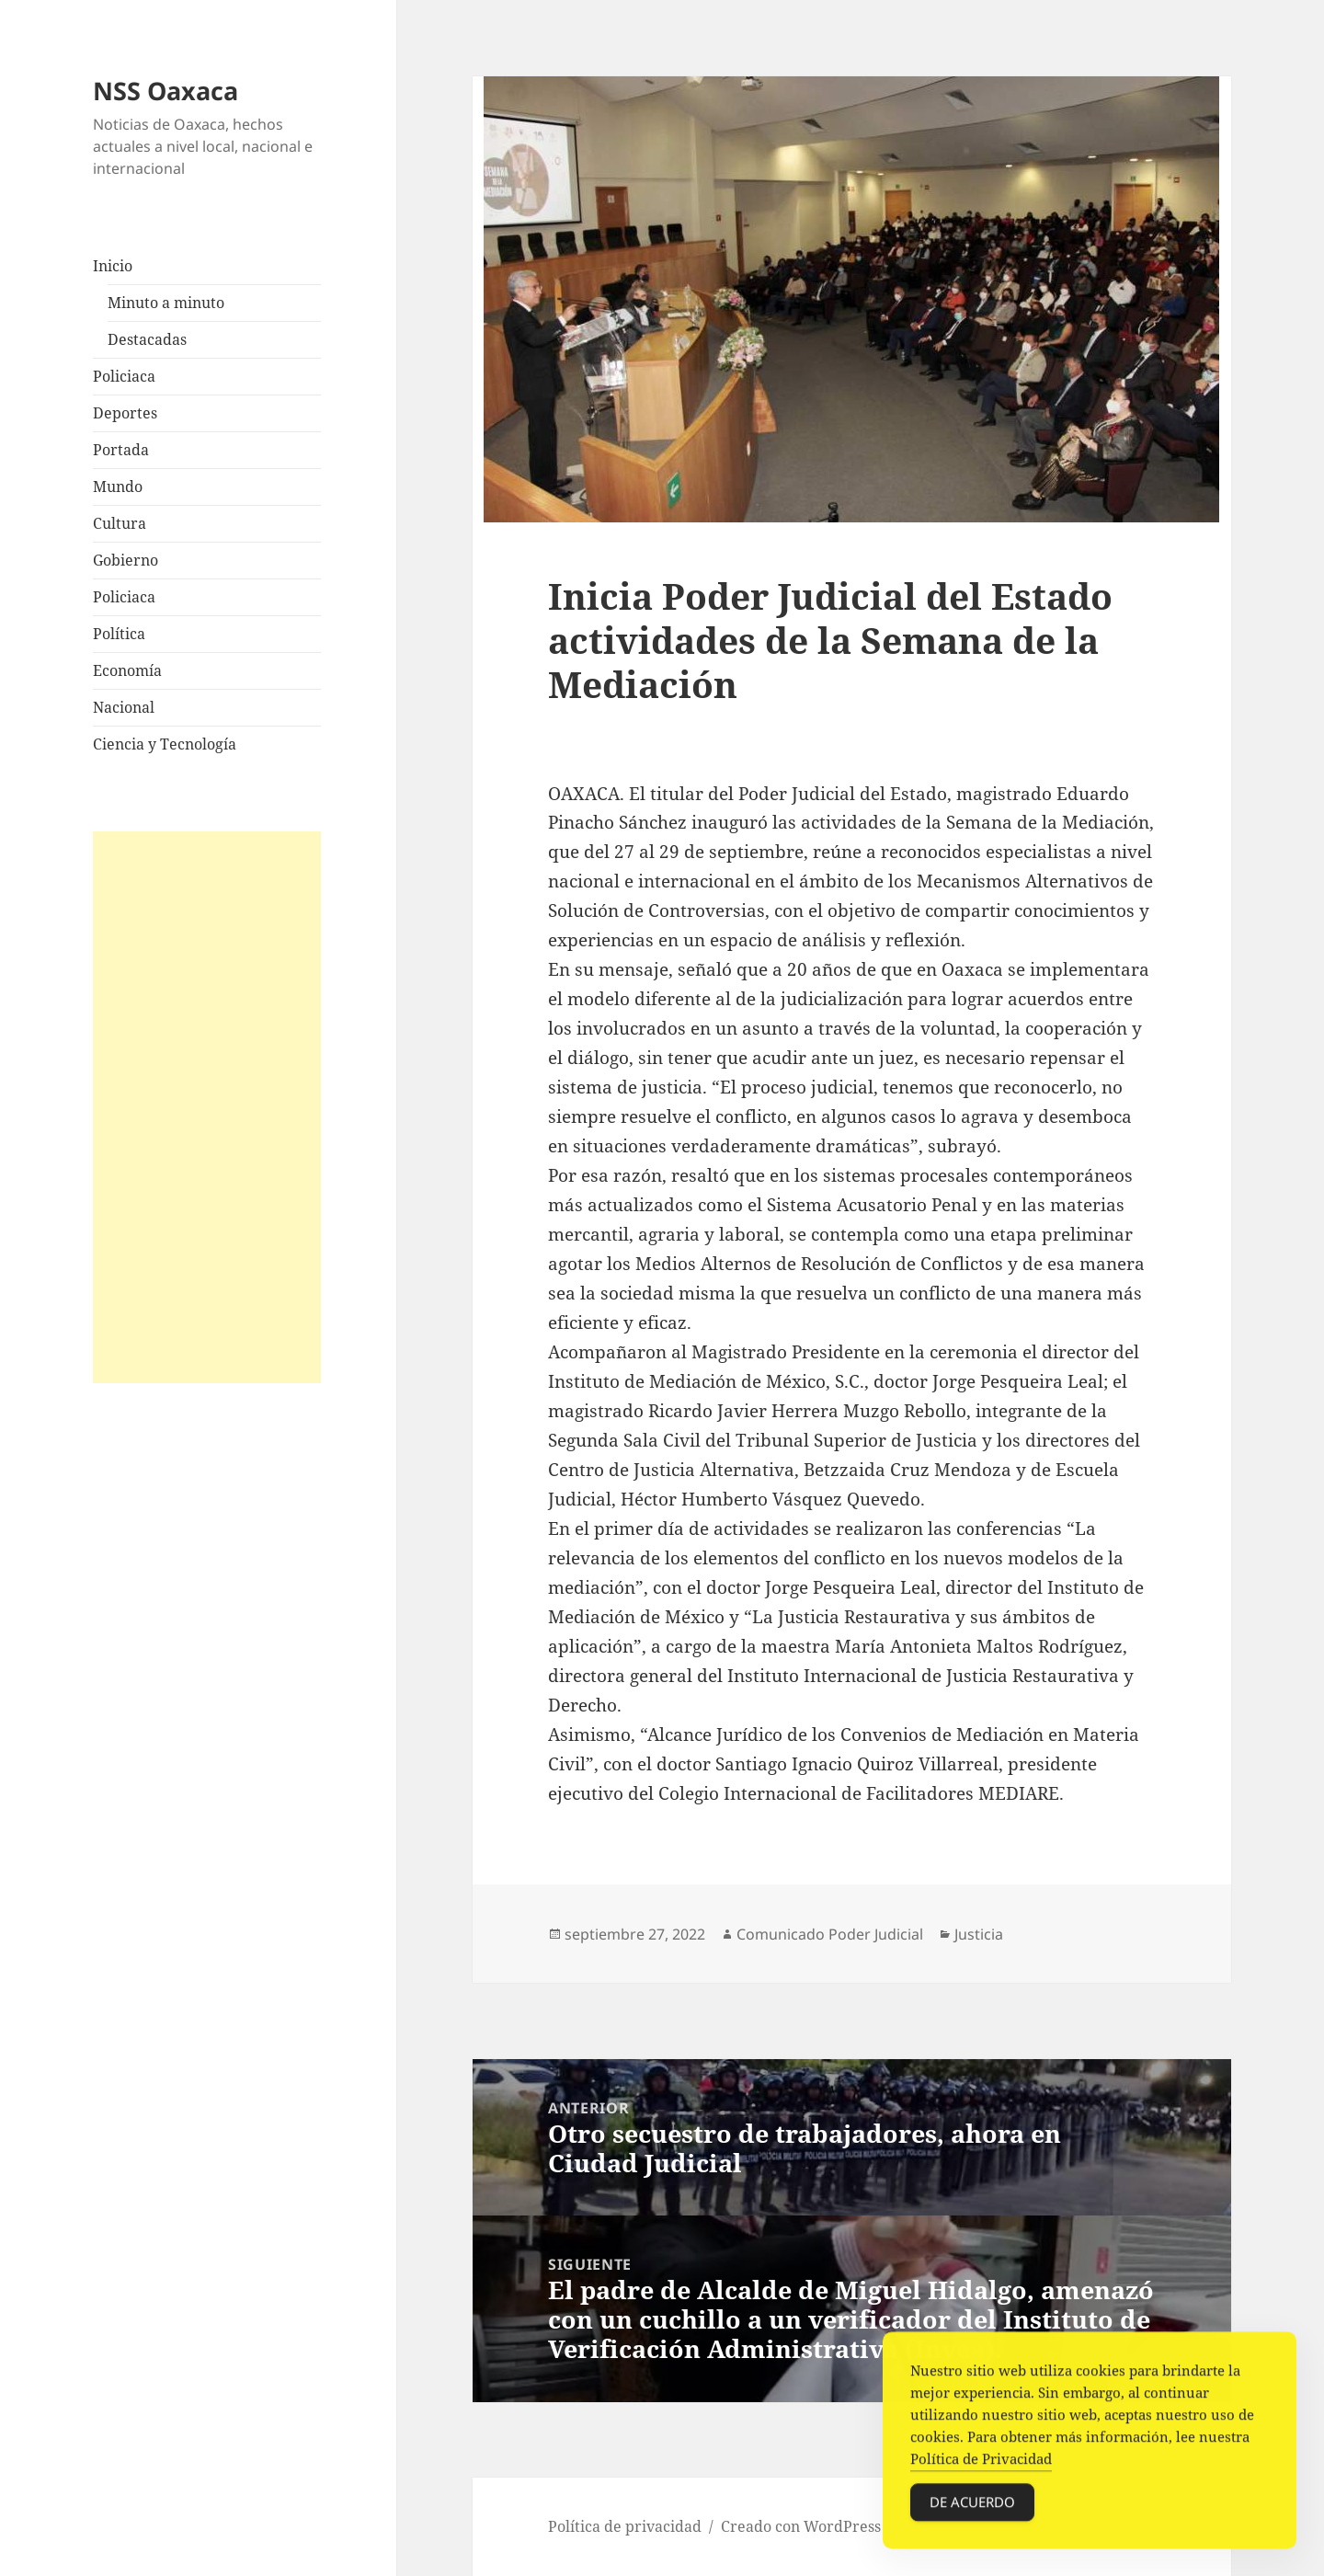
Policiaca (124, 376)
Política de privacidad (625, 2526)
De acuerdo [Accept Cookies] (972, 2506)
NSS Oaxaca (165, 91)
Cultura (119, 523)
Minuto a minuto (166, 302)
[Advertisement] (207, 1107)
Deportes (125, 413)
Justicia (978, 1934)
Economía (127, 670)
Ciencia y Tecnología (164, 744)
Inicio (112, 266)
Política (119, 634)
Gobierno (125, 560)
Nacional (123, 707)
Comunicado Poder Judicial (829, 1934)
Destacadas (147, 339)
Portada (121, 450)
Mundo (118, 486)
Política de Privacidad (981, 2463)
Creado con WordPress (801, 2526)
